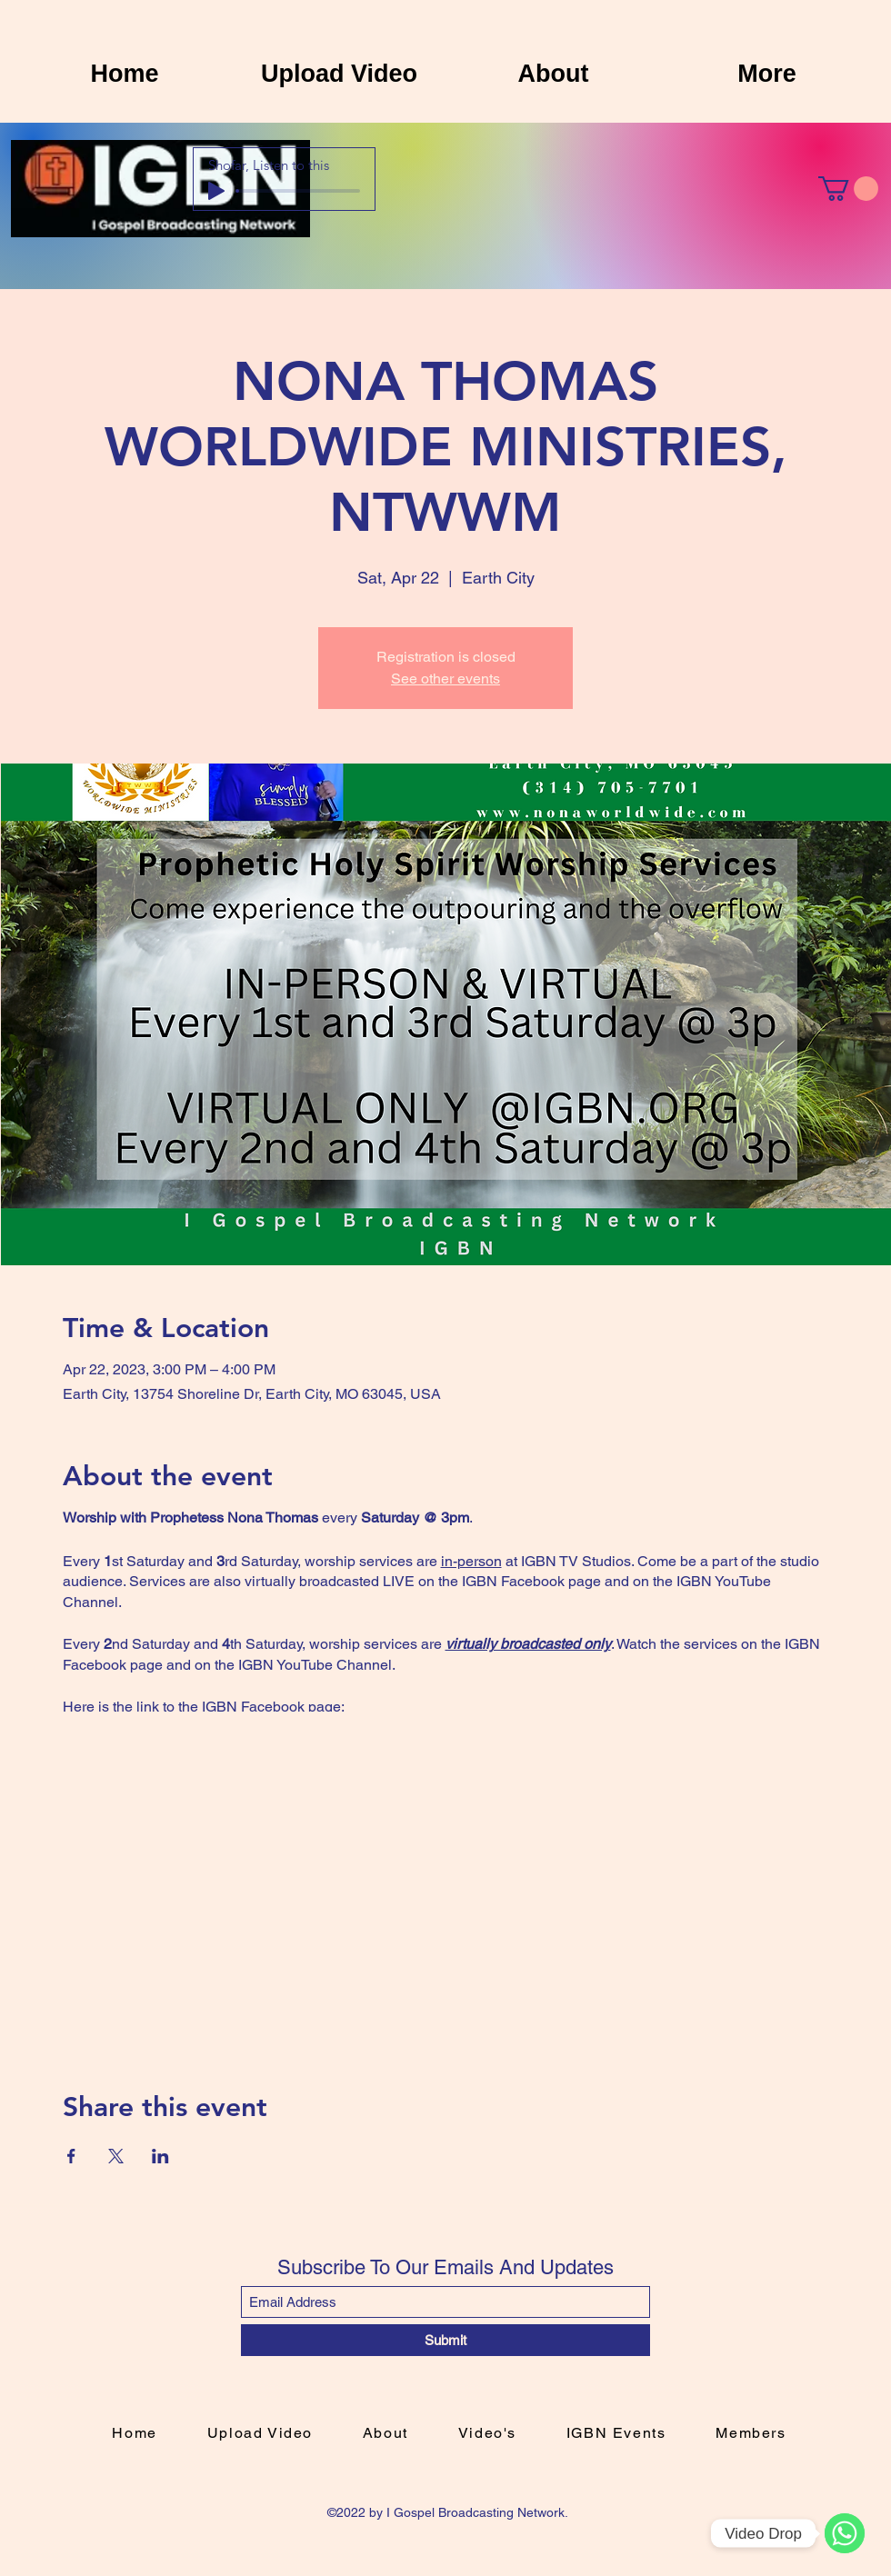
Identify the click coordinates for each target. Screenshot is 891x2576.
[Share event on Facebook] (71, 2156)
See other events (445, 678)
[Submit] (445, 2340)
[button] (848, 188)
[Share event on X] (116, 2156)
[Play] (216, 191)
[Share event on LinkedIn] (160, 2156)
